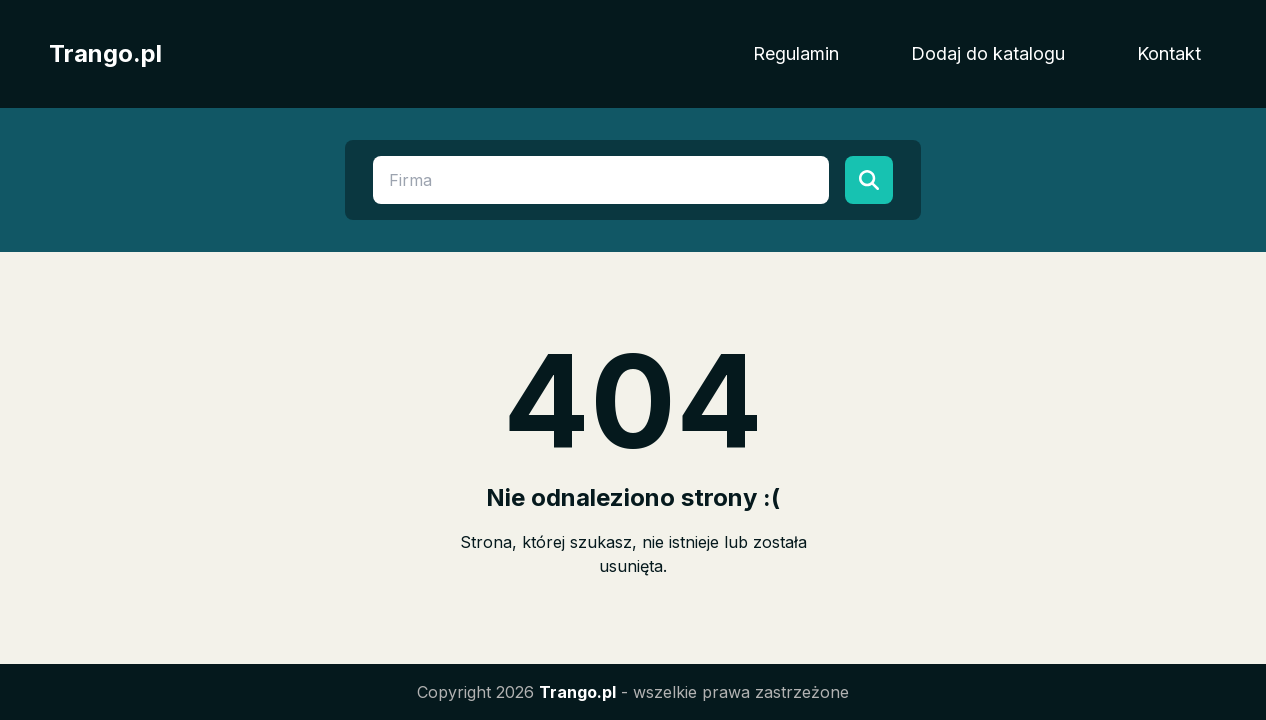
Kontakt (1169, 53)
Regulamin (796, 53)
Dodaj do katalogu (988, 53)
